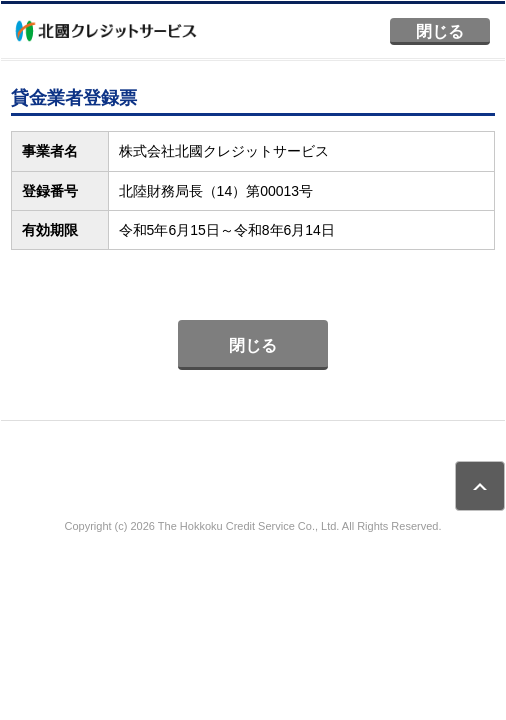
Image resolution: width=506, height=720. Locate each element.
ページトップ (480, 486)
